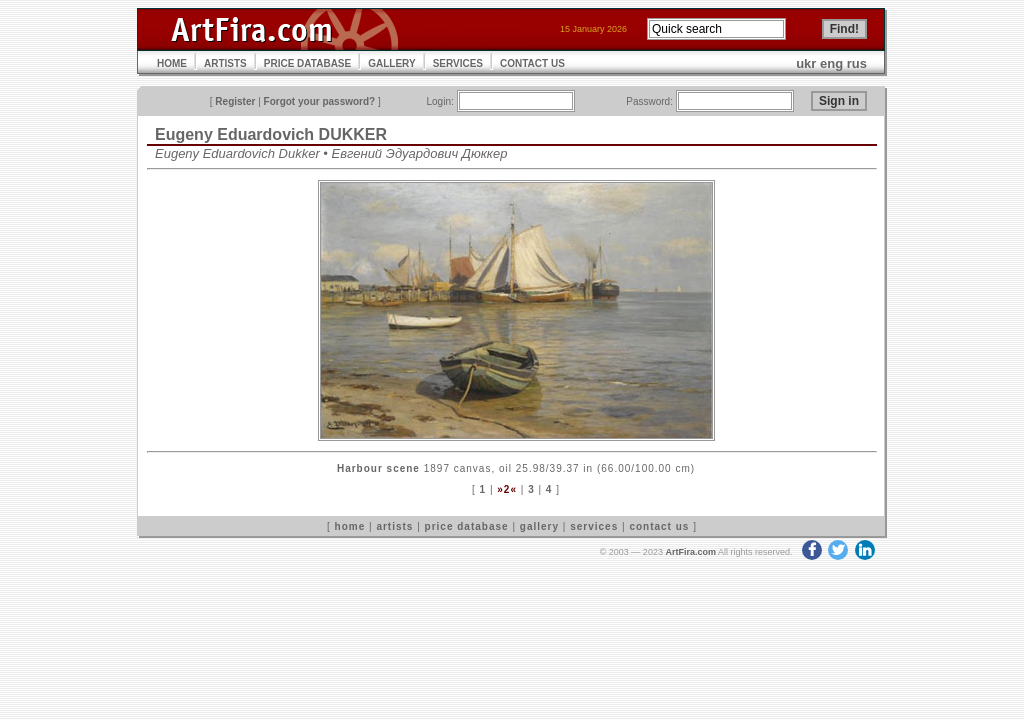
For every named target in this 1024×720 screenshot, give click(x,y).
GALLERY (391, 63)
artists (394, 526)
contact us (659, 526)
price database (467, 526)
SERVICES (458, 63)
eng (831, 63)
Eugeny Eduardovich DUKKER (271, 134)
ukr (806, 63)
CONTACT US (532, 63)
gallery (539, 526)
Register (235, 101)
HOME (172, 63)
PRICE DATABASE (307, 63)
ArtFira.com (690, 552)
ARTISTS (225, 63)
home (350, 526)
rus (857, 63)
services (594, 526)
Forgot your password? (320, 101)
